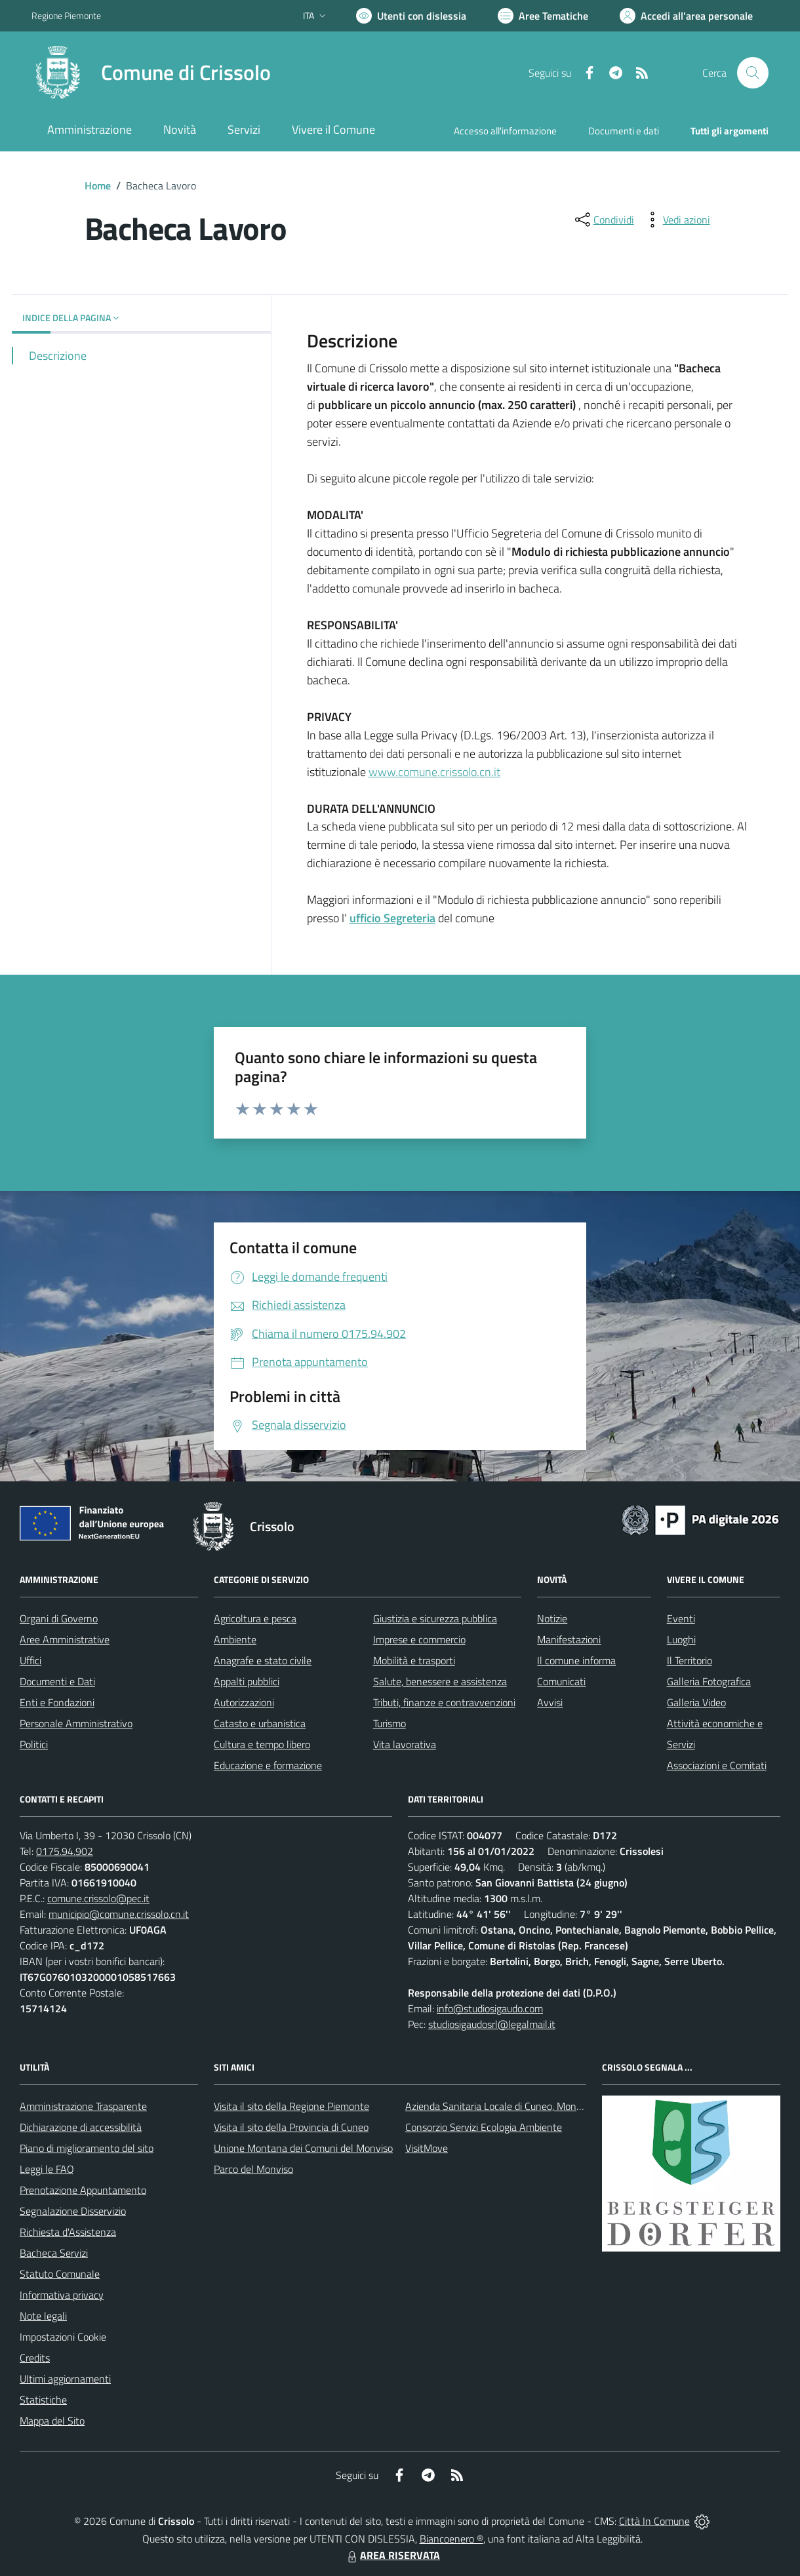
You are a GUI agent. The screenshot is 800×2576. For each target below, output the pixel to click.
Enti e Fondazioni (57, 1702)
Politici (34, 1744)
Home (98, 185)
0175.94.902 (64, 1851)
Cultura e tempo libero (262, 1744)
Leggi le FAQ (47, 2169)
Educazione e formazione (268, 1765)
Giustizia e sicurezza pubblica (435, 1618)
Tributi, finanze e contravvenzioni (444, 1702)
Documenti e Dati (57, 1681)
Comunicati (561, 1681)
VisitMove (426, 2148)
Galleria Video (696, 1702)
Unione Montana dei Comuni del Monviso (303, 2148)
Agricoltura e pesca (255, 1618)
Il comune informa (576, 1660)
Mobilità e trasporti (414, 1660)
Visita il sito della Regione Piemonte (291, 2106)
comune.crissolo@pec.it (98, 1898)
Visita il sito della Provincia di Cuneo (291, 2127)
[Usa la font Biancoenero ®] (411, 15)
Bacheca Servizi (54, 2253)
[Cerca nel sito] (753, 72)
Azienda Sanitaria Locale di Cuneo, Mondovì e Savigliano (527, 2106)
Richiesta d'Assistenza (68, 2232)
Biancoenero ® (451, 2539)
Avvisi (550, 1702)
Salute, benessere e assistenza (440, 1681)
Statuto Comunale (60, 2274)
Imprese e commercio (419, 1639)
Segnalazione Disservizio (73, 2211)
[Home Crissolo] (151, 73)
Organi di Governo (59, 1618)
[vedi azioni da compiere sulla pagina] (676, 219)
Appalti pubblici (246, 1681)
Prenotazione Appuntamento (83, 2190)
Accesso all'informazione (505, 130)
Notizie (552, 1618)
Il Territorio (689, 1660)
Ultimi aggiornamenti (65, 2379)
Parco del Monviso (253, 2169)
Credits (35, 2358)
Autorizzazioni (244, 1702)
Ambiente (235, 1639)
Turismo (389, 1723)
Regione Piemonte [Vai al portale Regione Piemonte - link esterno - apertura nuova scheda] (66, 15)
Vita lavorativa (404, 1744)
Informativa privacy (62, 2295)
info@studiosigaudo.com (490, 2008)
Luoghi (681, 1639)
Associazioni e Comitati (717, 1765)
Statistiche (43, 2400)
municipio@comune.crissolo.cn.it (119, 1914)
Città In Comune (654, 2521)
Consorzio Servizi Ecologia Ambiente (483, 2127)
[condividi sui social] (603, 219)
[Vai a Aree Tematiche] (543, 15)
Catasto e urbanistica (260, 1723)
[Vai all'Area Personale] (686, 15)
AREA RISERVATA (392, 2555)
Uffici (30, 1660)
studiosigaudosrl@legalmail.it (491, 2024)
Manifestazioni (569, 1639)
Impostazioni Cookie (63, 2337)
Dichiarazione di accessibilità (81, 2127)
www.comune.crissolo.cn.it (434, 772)
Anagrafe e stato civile (262, 1660)
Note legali (43, 2316)
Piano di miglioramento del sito (86, 2148)
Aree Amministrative (65, 1639)
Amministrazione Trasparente (83, 2106)
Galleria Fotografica (709, 1681)
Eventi (681, 1618)
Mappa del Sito (52, 2421)
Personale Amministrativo (76, 1723)
